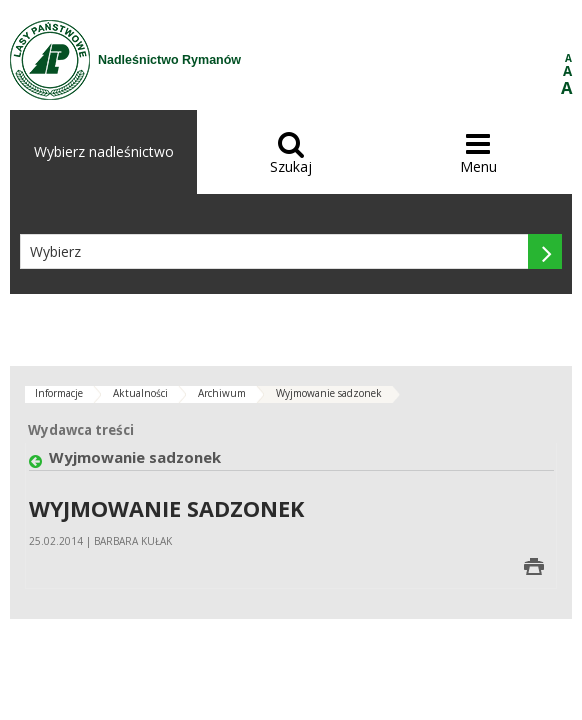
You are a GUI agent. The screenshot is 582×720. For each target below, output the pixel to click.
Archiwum (222, 393)
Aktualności (140, 393)
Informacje (59, 393)
